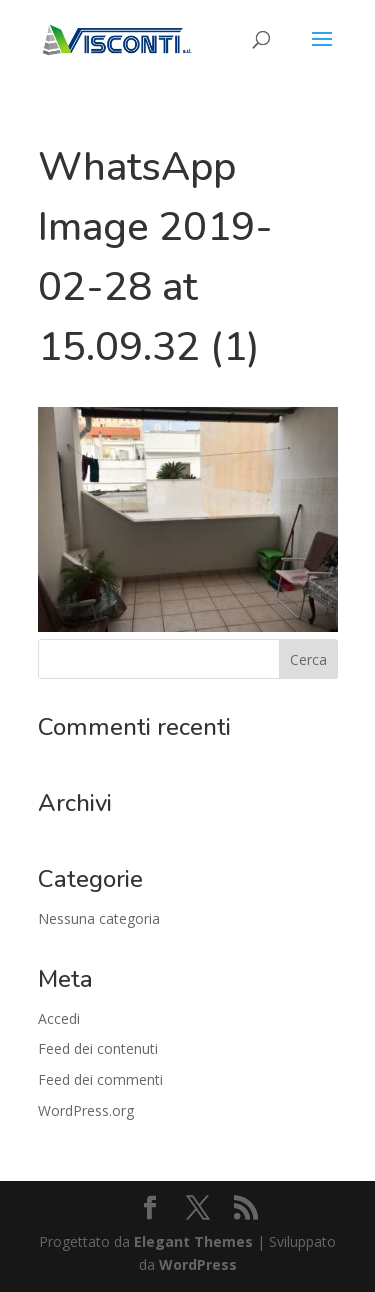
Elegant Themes (193, 1241)
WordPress (198, 1264)
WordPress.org (86, 1110)
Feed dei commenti (100, 1079)
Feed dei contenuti (98, 1048)
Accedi (59, 1018)
